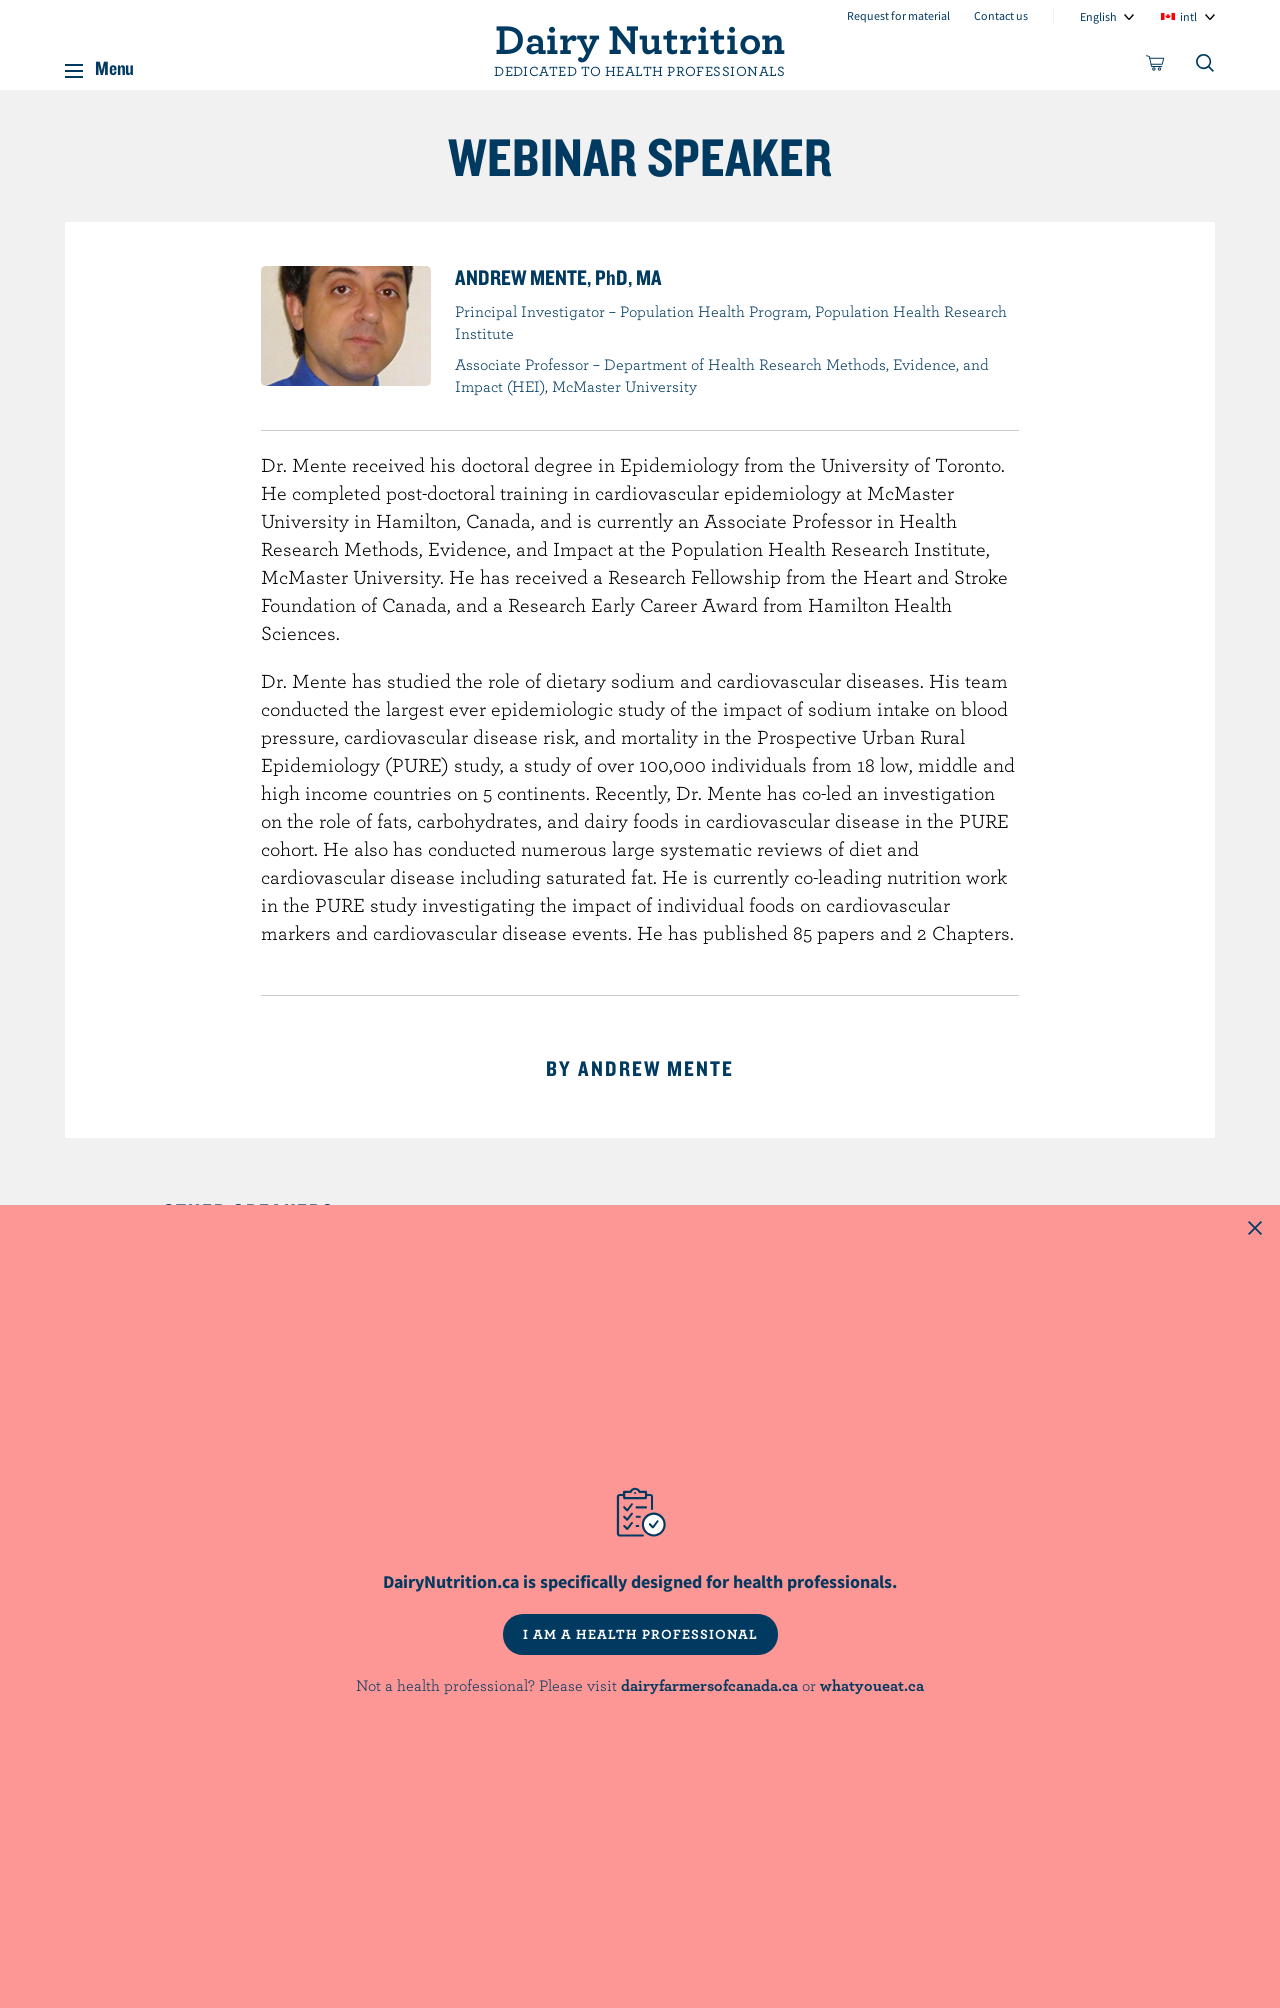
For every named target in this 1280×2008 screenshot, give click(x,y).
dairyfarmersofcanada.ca (709, 1685)
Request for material (898, 15)
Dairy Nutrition (640, 38)
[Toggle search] (1206, 67)
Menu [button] (114, 64)
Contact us (1001, 15)
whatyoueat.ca (872, 1685)
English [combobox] (1098, 16)
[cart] (1156, 67)
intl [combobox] (1188, 16)
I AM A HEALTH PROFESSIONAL (640, 1634)
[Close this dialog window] (1255, 1230)
